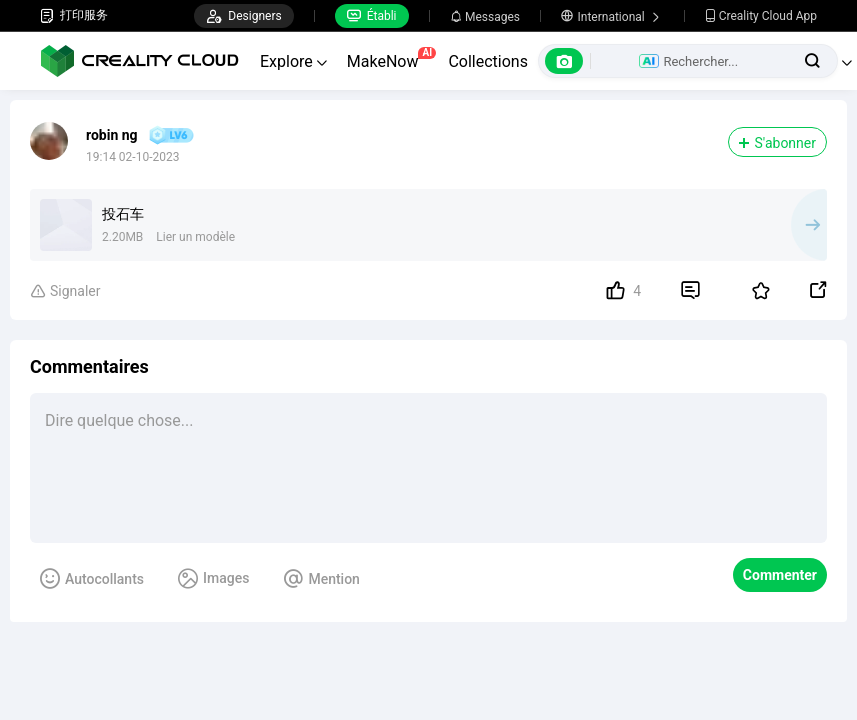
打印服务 (74, 15)
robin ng (112, 135)
